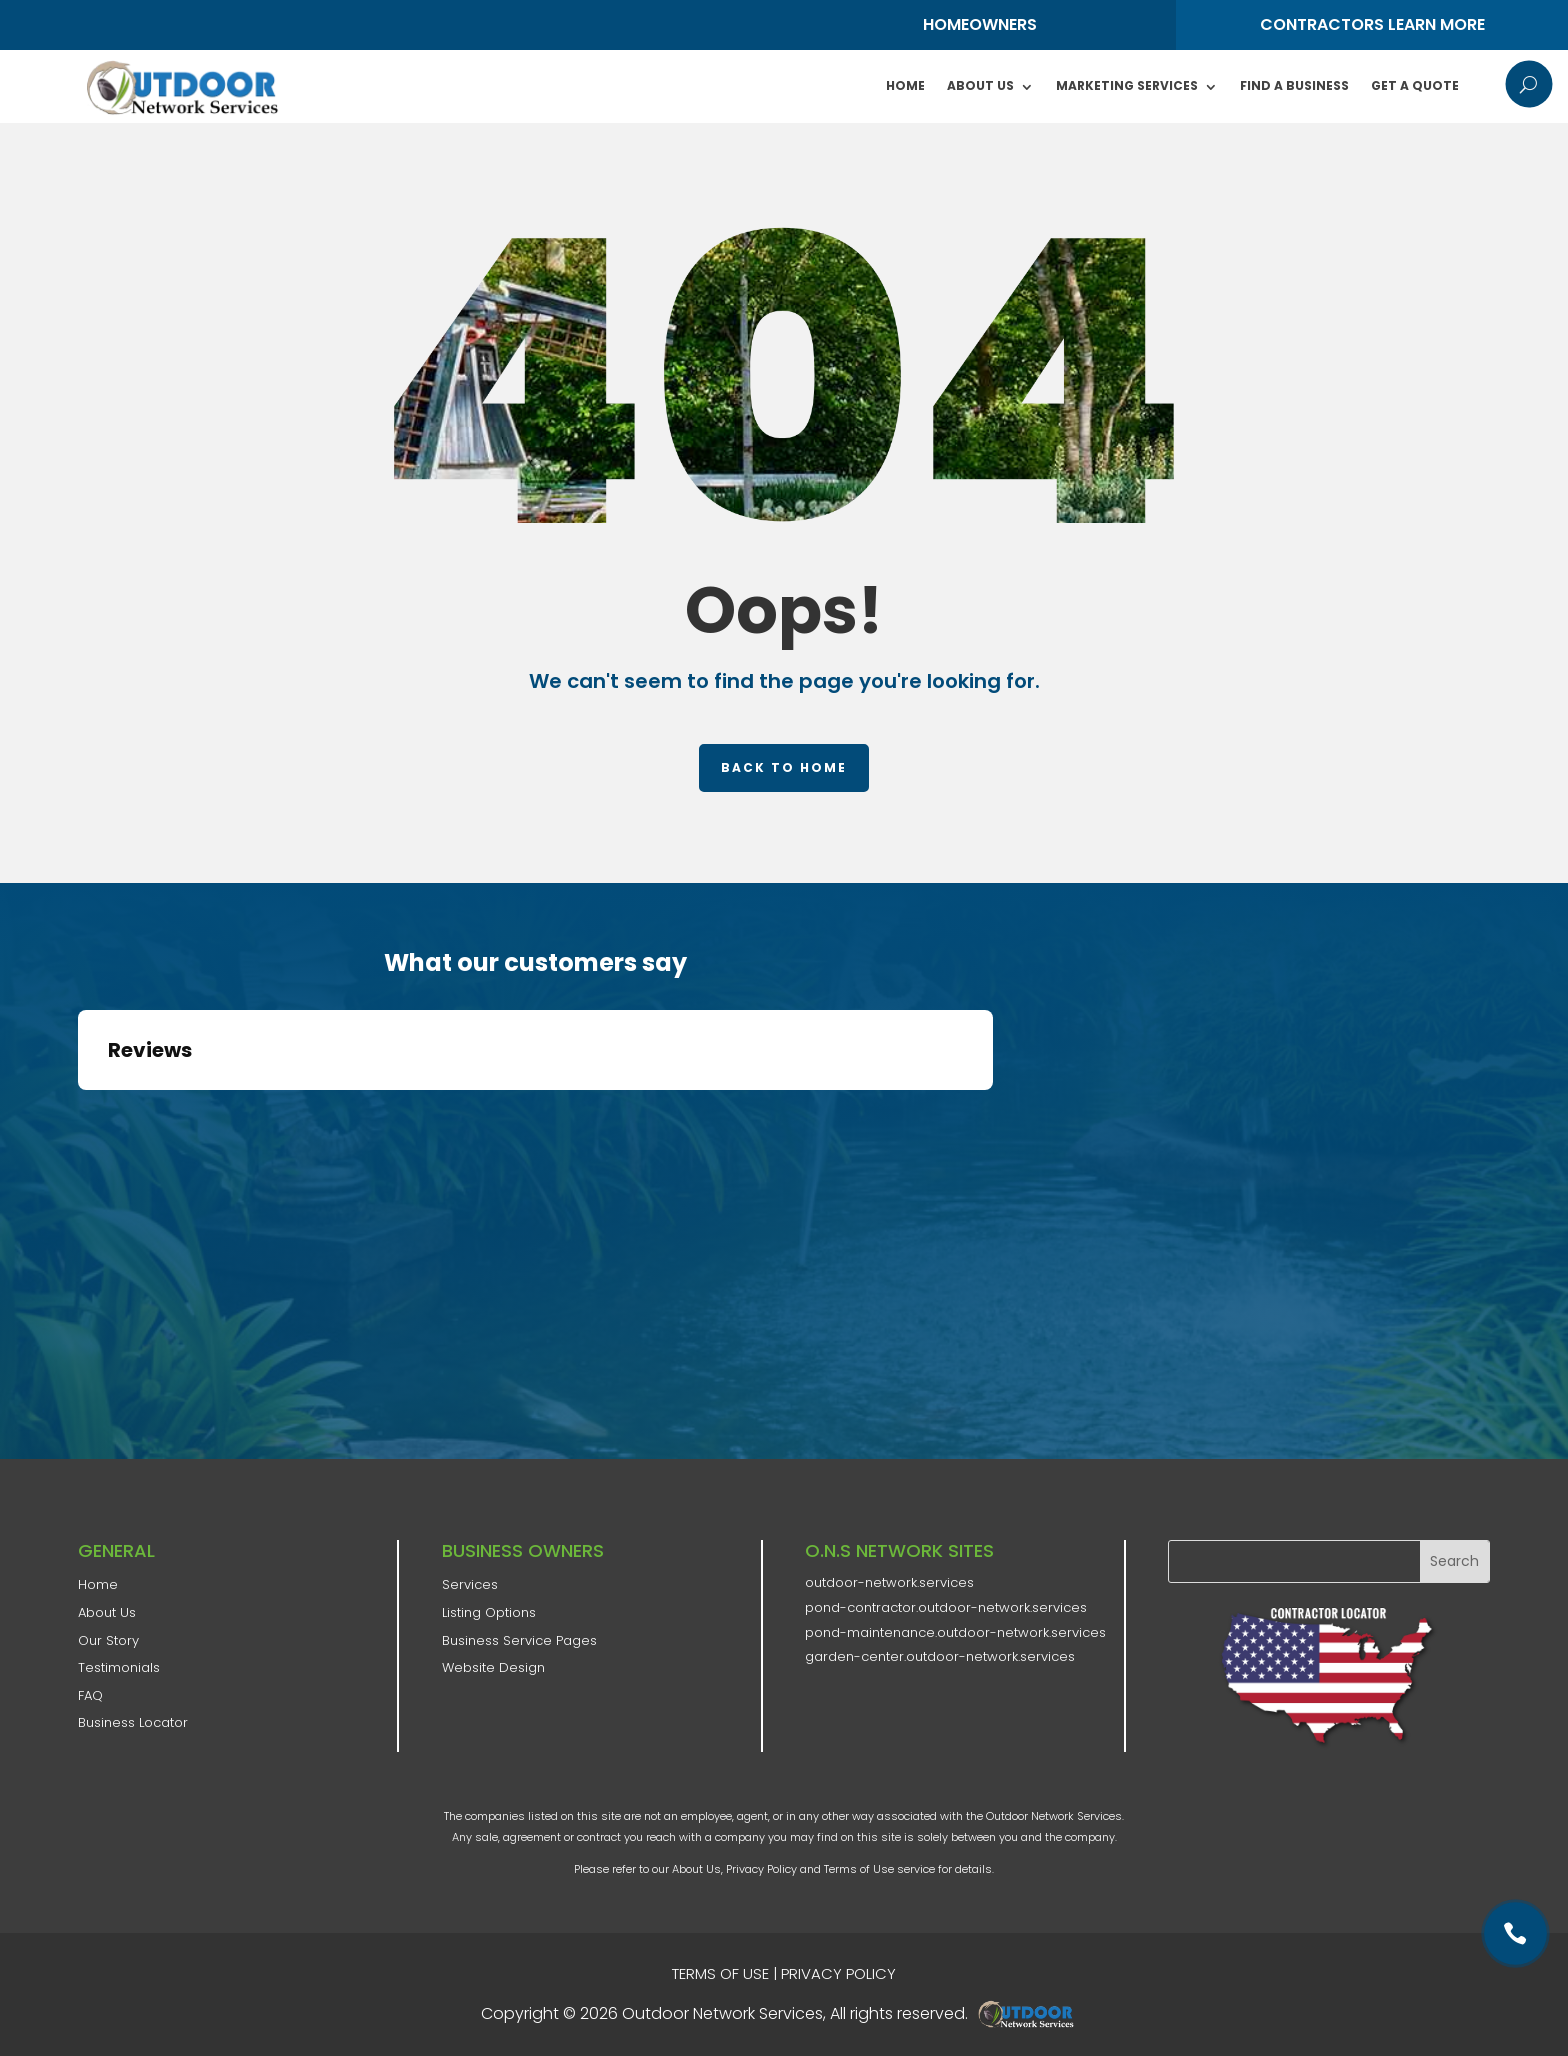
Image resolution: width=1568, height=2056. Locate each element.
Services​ (470, 1584)
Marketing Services (1127, 85)
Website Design (493, 1667)
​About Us (107, 1612)
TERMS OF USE (720, 1973)
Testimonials (119, 1667)
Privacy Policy (761, 1869)
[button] (78, 1110)
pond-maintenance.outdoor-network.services (955, 1632)
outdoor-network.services (889, 1582)
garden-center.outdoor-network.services (940, 1656)
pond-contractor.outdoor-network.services (946, 1607)
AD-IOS (1032, 2014)
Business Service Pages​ (519, 1640)
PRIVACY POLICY (838, 1973)
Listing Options (489, 1612)
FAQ (90, 1695)
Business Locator (133, 1722)
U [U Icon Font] (1528, 83)
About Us (980, 85)
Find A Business (1294, 85)
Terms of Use (859, 1869)
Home (905, 85)
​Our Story (108, 1640)
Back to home (784, 767)
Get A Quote (1415, 85)
